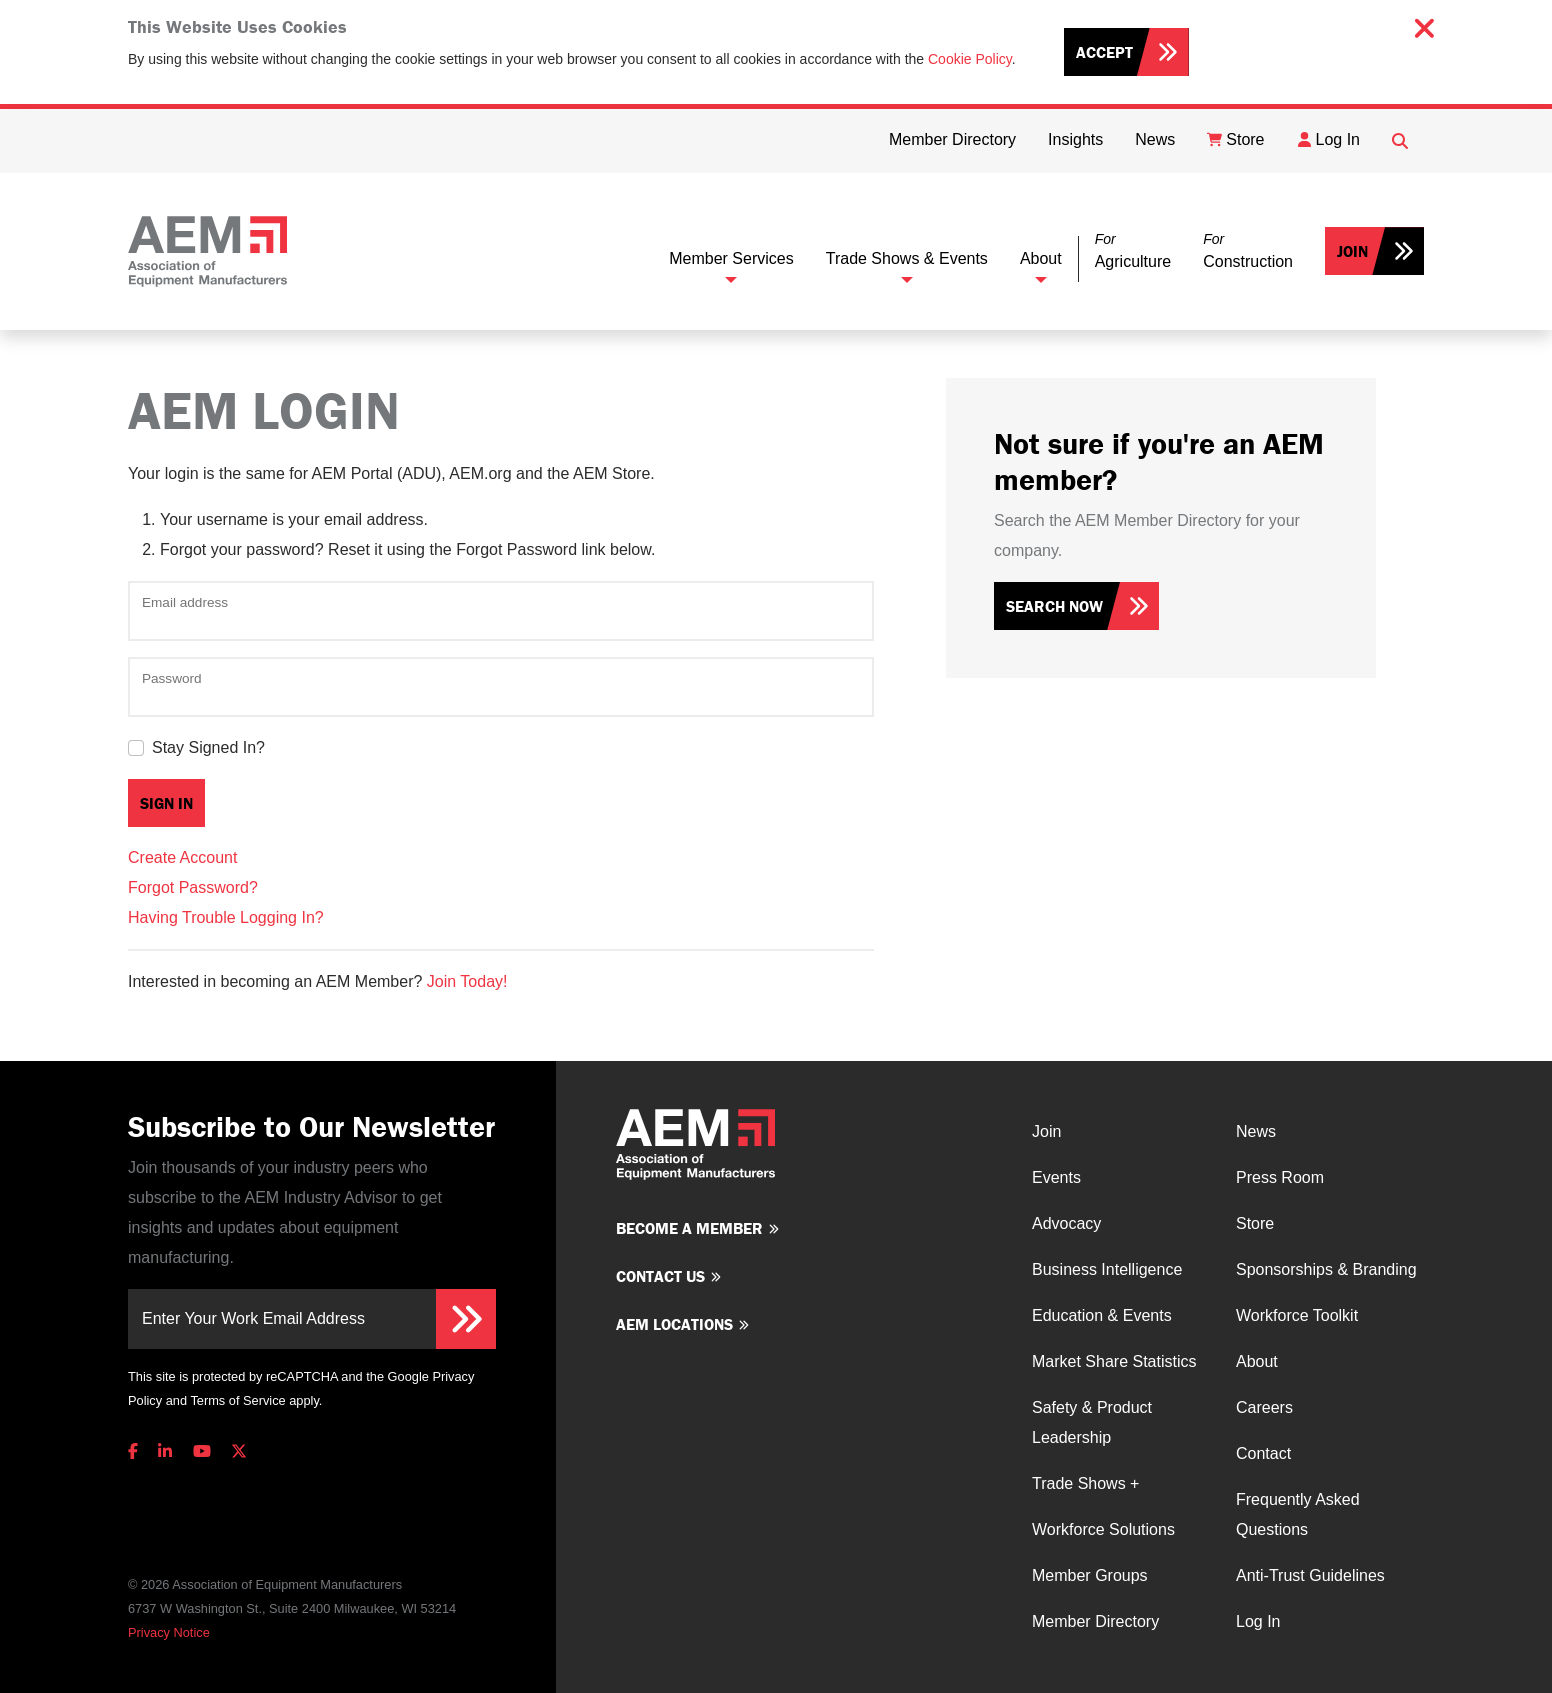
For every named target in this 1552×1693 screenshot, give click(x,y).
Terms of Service (237, 1400)
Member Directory (1095, 1621)
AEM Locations (674, 1324)
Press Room (1280, 1177)
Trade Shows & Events (907, 258)
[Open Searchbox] (1400, 141)
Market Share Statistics (1114, 1361)
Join (1352, 251)
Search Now (1054, 606)
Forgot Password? (193, 887)
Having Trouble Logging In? (226, 917)
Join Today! (467, 981)
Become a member (689, 1228)
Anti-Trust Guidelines (1310, 1575)
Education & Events (1102, 1315)
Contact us (660, 1276)
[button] (1133, 251)
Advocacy (1066, 1223)
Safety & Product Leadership (1092, 1422)
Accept (1104, 52)
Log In (1258, 1621)
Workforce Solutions (1103, 1529)
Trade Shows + (1085, 1483)
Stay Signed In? (208, 747)
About (1041, 258)
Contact (1263, 1453)
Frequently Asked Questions (1298, 1514)
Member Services (731, 258)
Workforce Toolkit (1297, 1315)
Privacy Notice (169, 1632)
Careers (1264, 1407)
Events (1056, 1177)
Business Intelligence (1107, 1269)
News (1256, 1131)
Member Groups (1090, 1575)
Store (1255, 1223)
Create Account (182, 857)
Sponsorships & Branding (1326, 1269)
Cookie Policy (970, 59)
